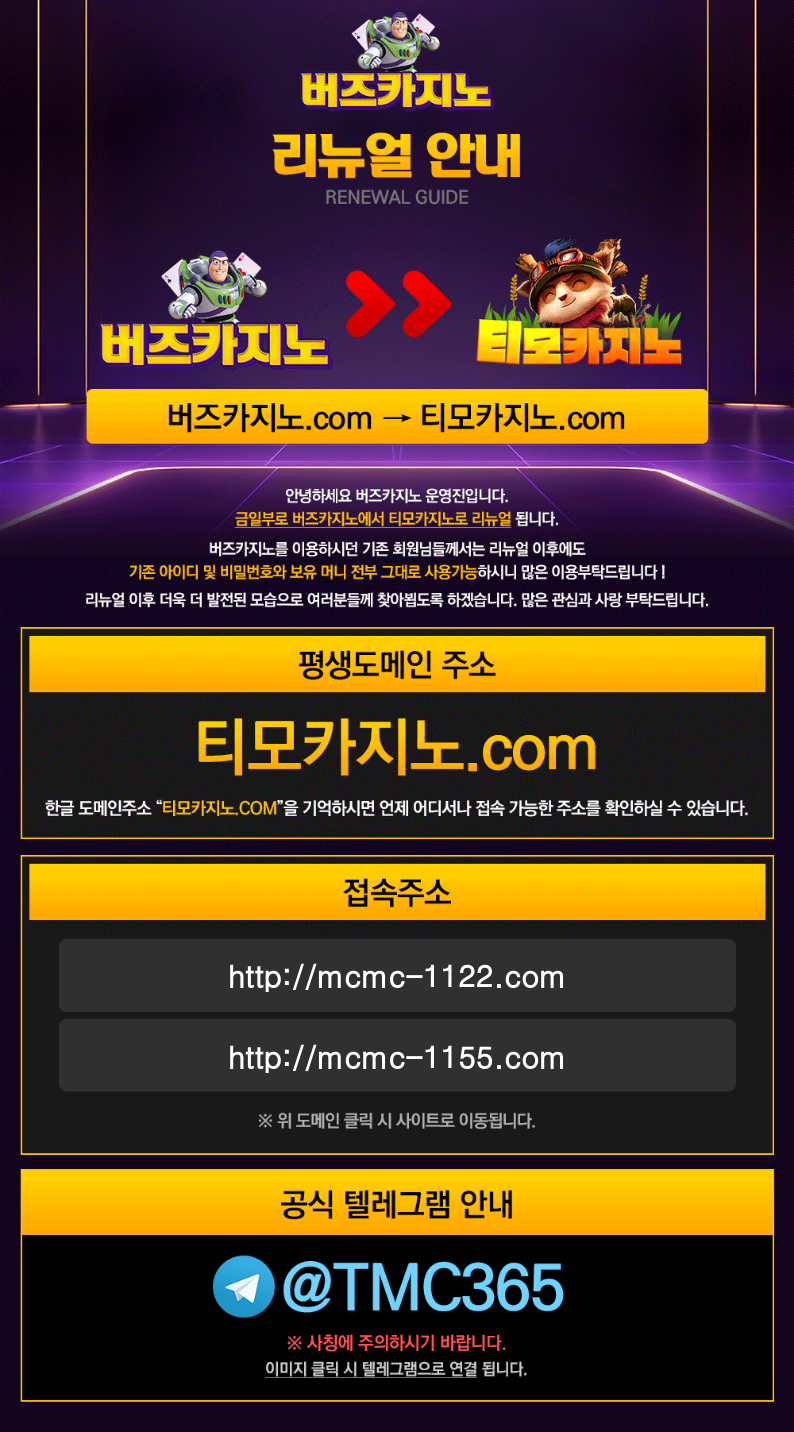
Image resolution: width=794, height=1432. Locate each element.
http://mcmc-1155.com (397, 1056)
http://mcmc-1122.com (397, 975)
